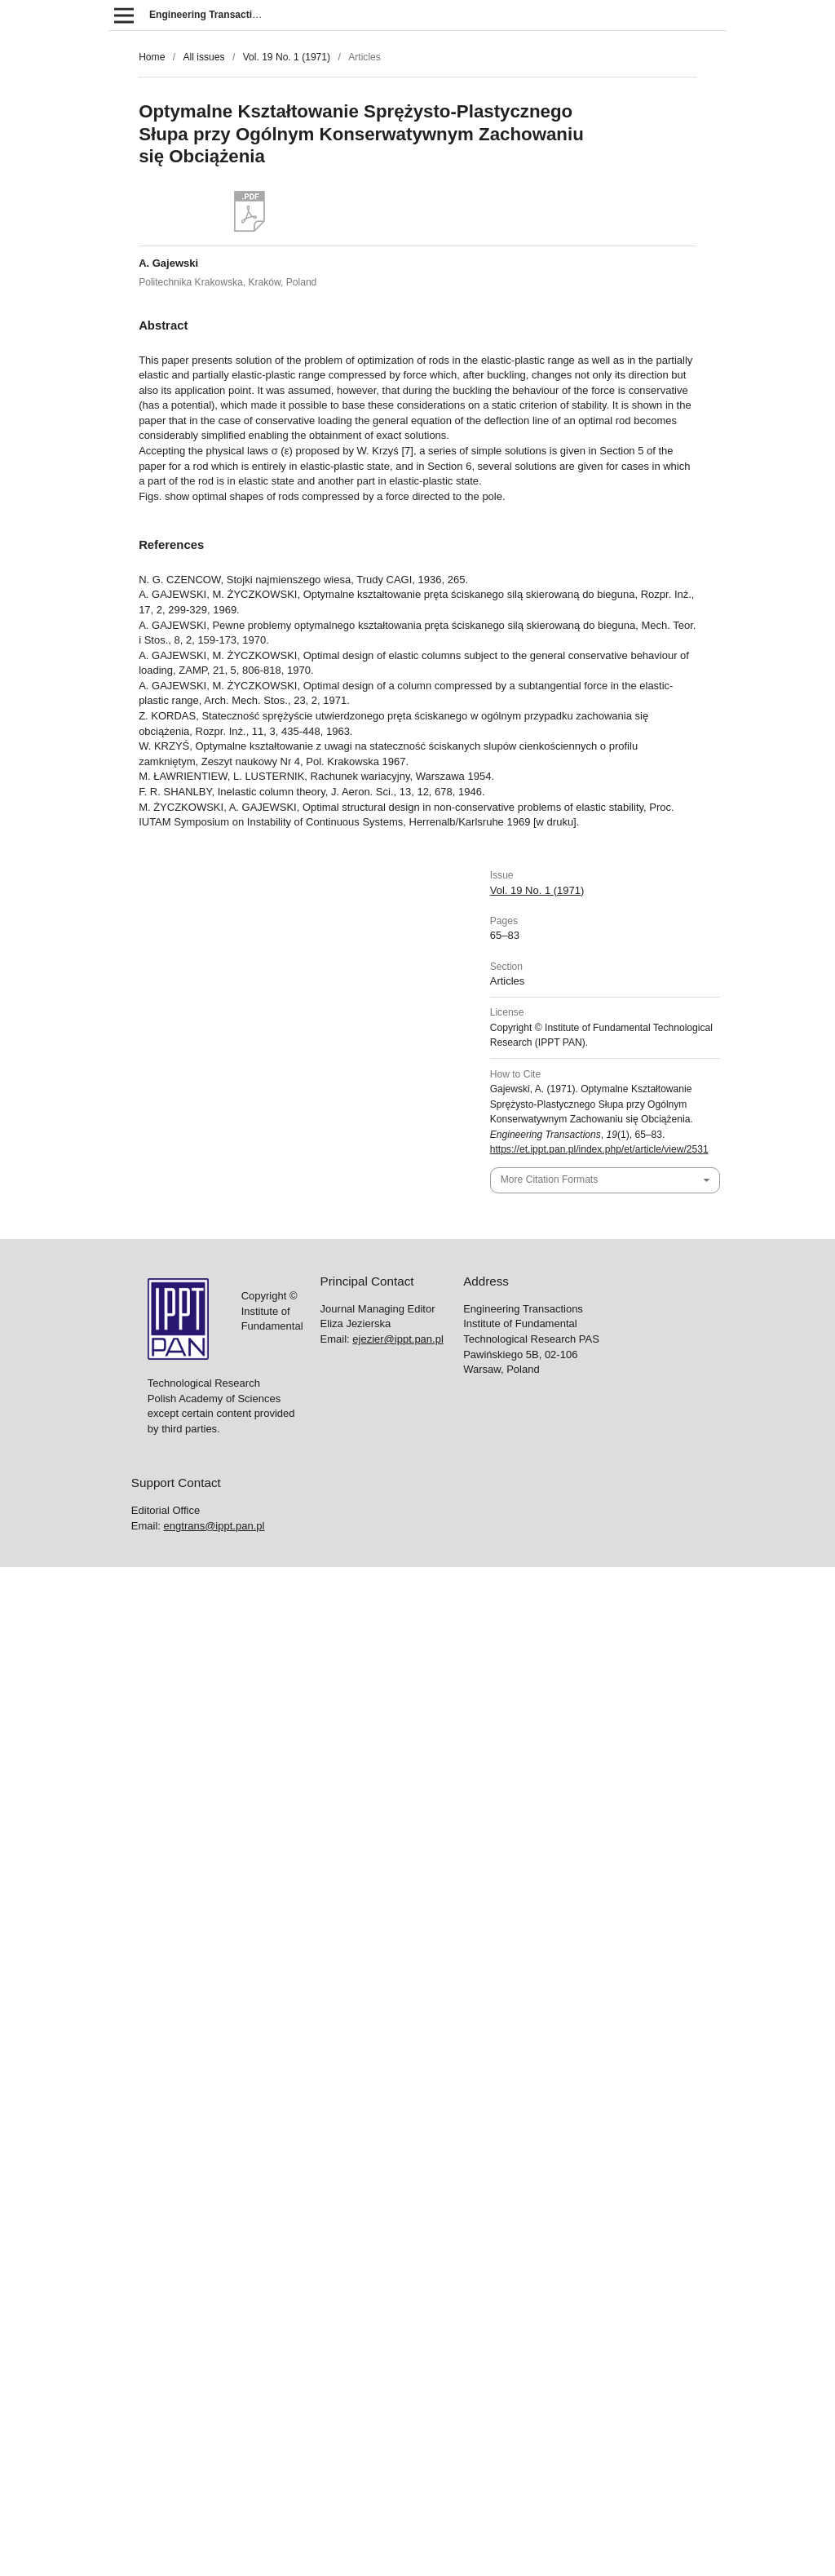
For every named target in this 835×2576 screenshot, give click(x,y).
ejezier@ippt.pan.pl (397, 1339)
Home (152, 57)
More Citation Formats (549, 1179)
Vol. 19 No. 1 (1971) (286, 57)
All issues (203, 57)
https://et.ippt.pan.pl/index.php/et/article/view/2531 (599, 1149)
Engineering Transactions (209, 14)
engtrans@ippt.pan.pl (214, 1526)
